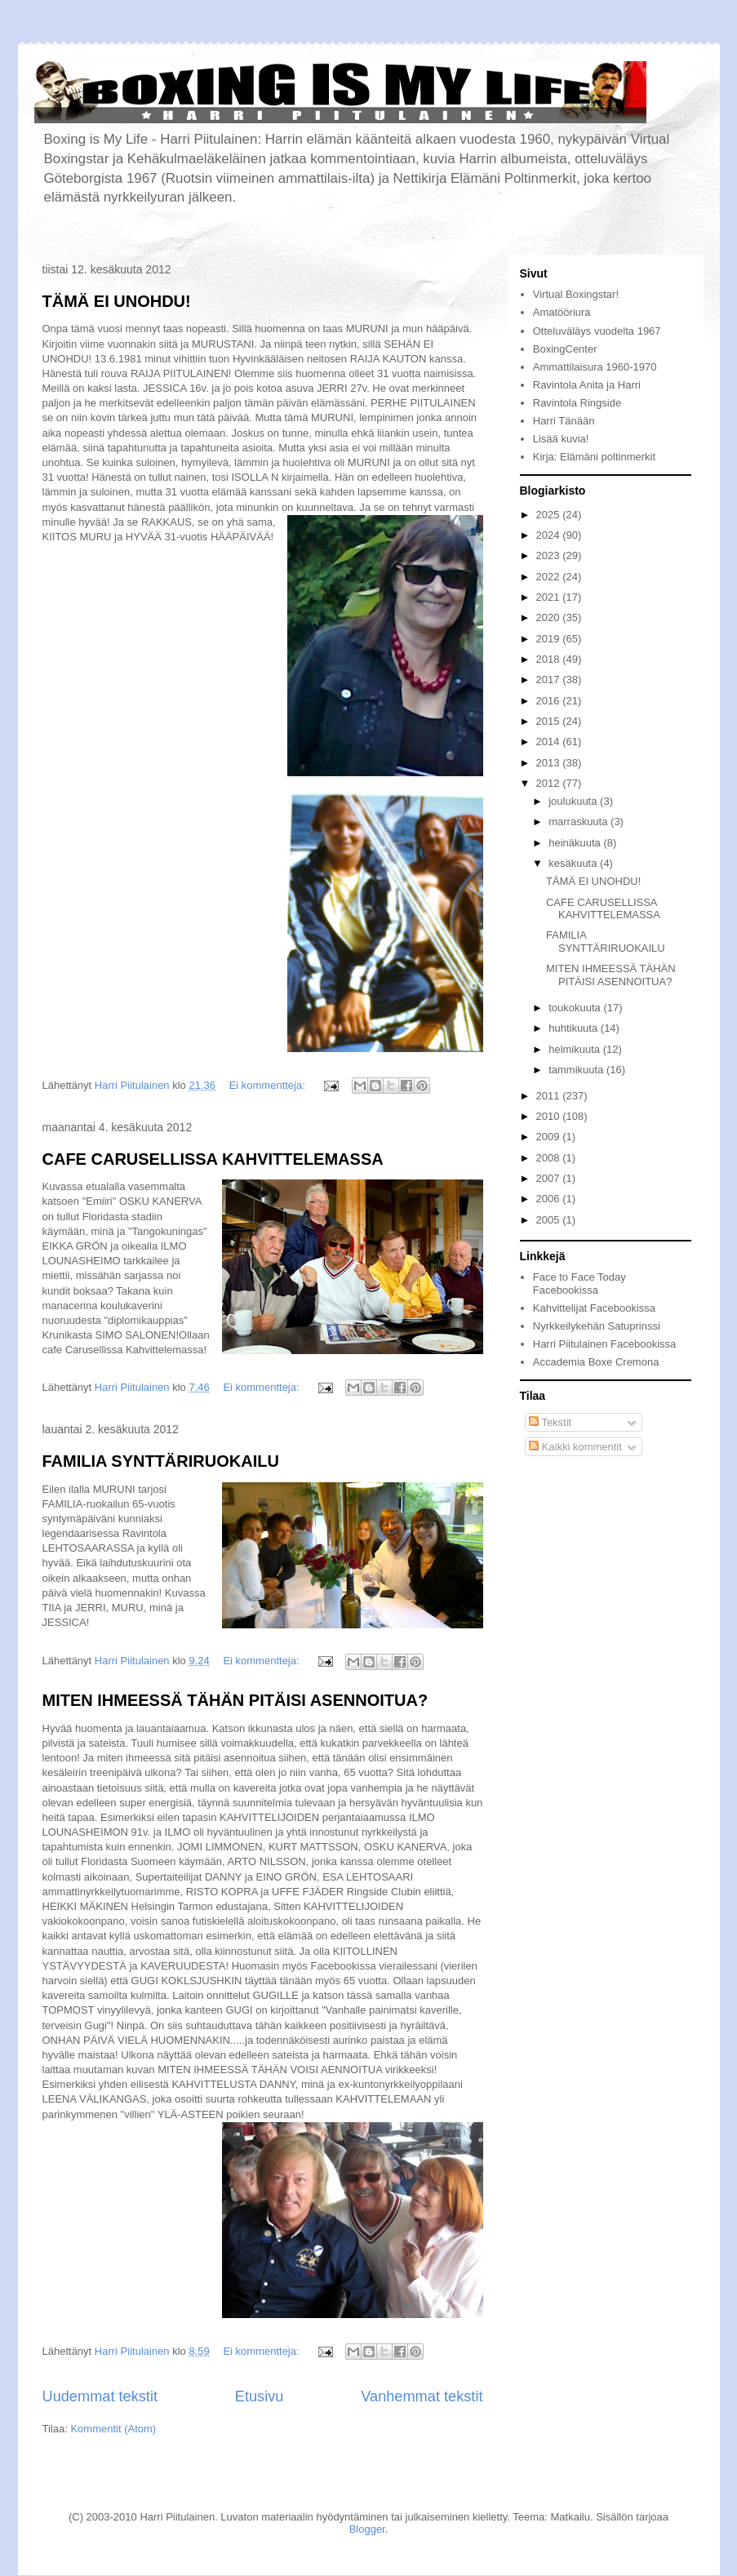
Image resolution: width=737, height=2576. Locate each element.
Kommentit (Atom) (113, 2429)
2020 (549, 617)
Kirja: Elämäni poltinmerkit (594, 457)
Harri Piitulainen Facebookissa (605, 1344)
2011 (549, 1096)
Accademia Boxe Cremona (596, 1362)
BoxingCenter (565, 349)
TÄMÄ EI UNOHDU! (116, 301)
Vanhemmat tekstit (421, 2396)
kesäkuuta (574, 863)
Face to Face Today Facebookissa (579, 1283)
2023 (549, 555)
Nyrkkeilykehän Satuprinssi (596, 1326)
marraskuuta (579, 821)
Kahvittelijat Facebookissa (594, 1308)
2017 (549, 679)
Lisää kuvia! (561, 439)
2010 (549, 1116)
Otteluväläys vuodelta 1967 (597, 331)
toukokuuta (575, 1008)
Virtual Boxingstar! (576, 294)
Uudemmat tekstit (100, 2396)
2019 (549, 639)
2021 (549, 597)
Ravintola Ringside (577, 403)
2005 (549, 1220)
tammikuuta (577, 1070)
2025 (549, 515)
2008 (549, 1158)
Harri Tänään (564, 421)
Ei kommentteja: (269, 1085)
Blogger (367, 2529)
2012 (549, 783)
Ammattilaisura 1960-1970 (595, 367)
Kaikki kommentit (575, 1447)
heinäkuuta (575, 843)
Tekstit (550, 1422)
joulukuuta (574, 801)
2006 (549, 1199)
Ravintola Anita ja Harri (587, 385)
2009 (549, 1136)
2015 (549, 721)
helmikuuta (575, 1049)
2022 (549, 577)
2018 (549, 659)
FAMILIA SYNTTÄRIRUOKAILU (160, 1461)
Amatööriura (562, 312)
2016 (549, 701)
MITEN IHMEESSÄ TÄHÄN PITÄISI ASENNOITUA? (235, 1700)
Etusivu (259, 2396)
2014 (549, 741)
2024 (549, 535)
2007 (549, 1178)
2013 (549, 763)
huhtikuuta (574, 1028)
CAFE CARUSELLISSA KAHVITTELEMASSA (213, 1159)
